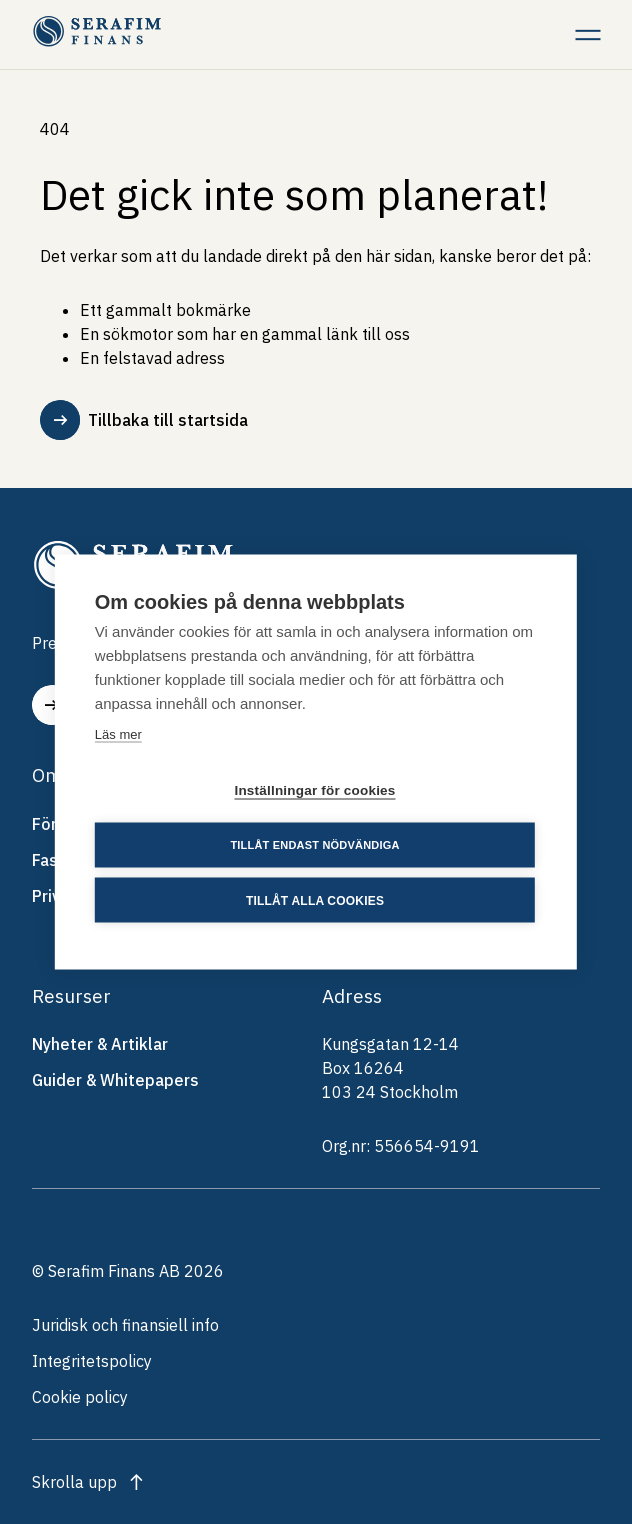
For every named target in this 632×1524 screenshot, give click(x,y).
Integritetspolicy (92, 1361)
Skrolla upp (74, 1482)
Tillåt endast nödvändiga (314, 845)
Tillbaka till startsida (144, 420)
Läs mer (118, 734)
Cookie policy (80, 1397)
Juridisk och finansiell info (125, 1325)
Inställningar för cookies (314, 790)
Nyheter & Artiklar (100, 1044)
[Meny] (587, 34)
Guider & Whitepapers (115, 1080)
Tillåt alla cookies (315, 900)
